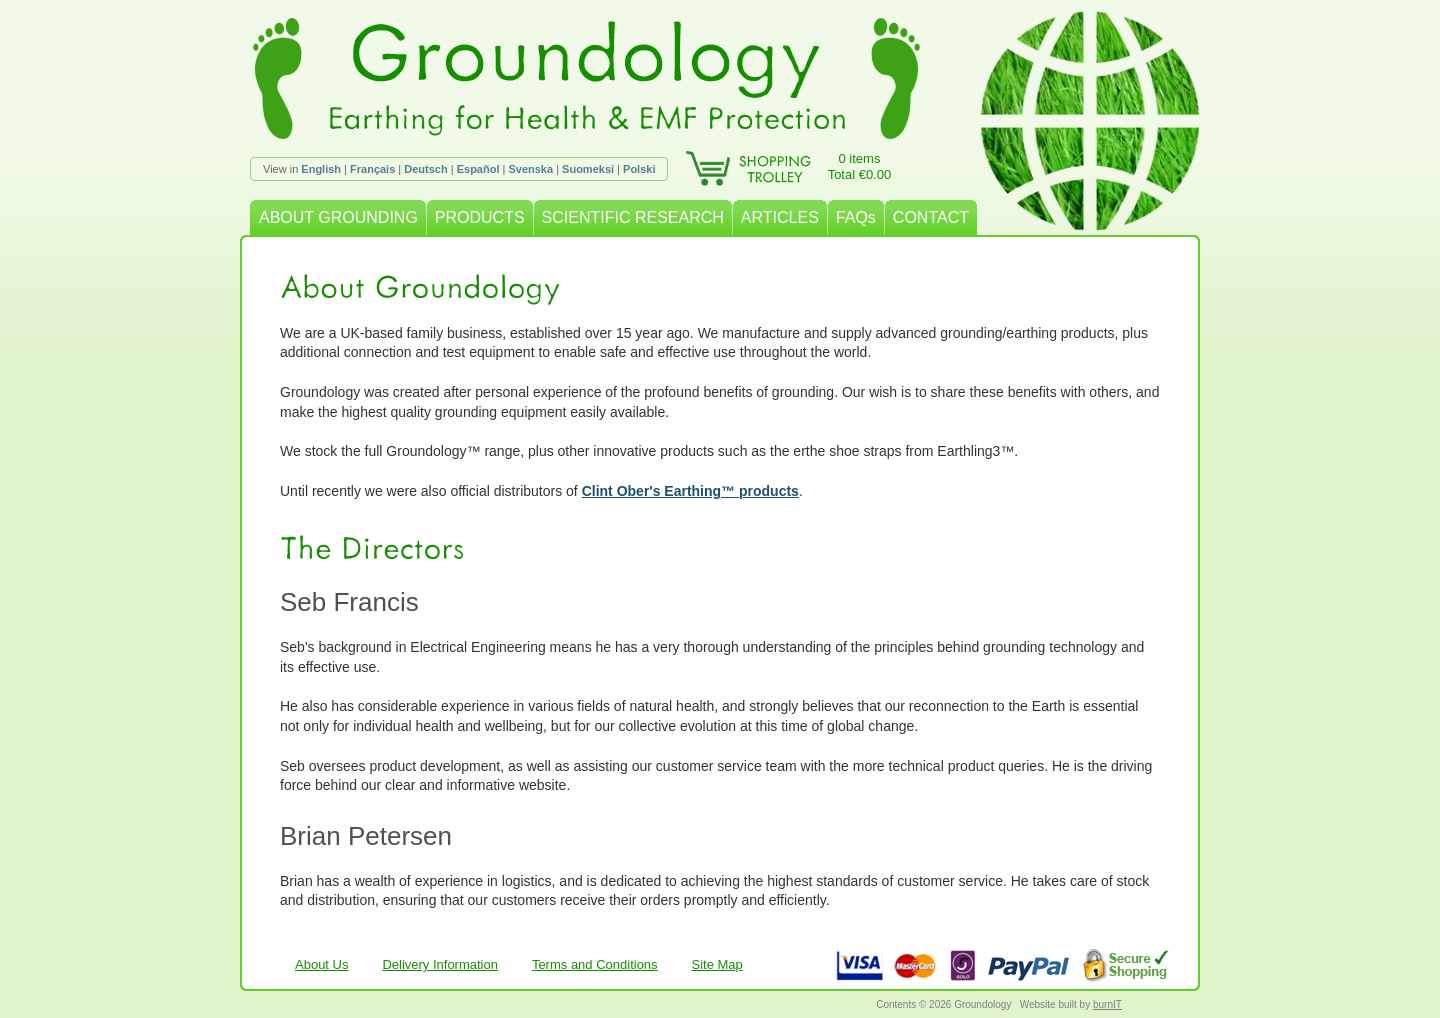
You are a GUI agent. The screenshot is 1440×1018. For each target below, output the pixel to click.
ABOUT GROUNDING (338, 217)
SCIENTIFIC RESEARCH (633, 217)
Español (478, 169)
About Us (321, 964)
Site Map (717, 964)
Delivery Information (440, 964)
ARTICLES (780, 217)
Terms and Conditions (595, 964)
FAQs (856, 217)
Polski (639, 169)
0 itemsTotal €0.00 (860, 166)
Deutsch (425, 169)
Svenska (530, 169)
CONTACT (931, 217)
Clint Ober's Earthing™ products (690, 491)
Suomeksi (588, 169)
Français (372, 169)
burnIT (1107, 1004)
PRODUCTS (480, 217)
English (321, 169)
